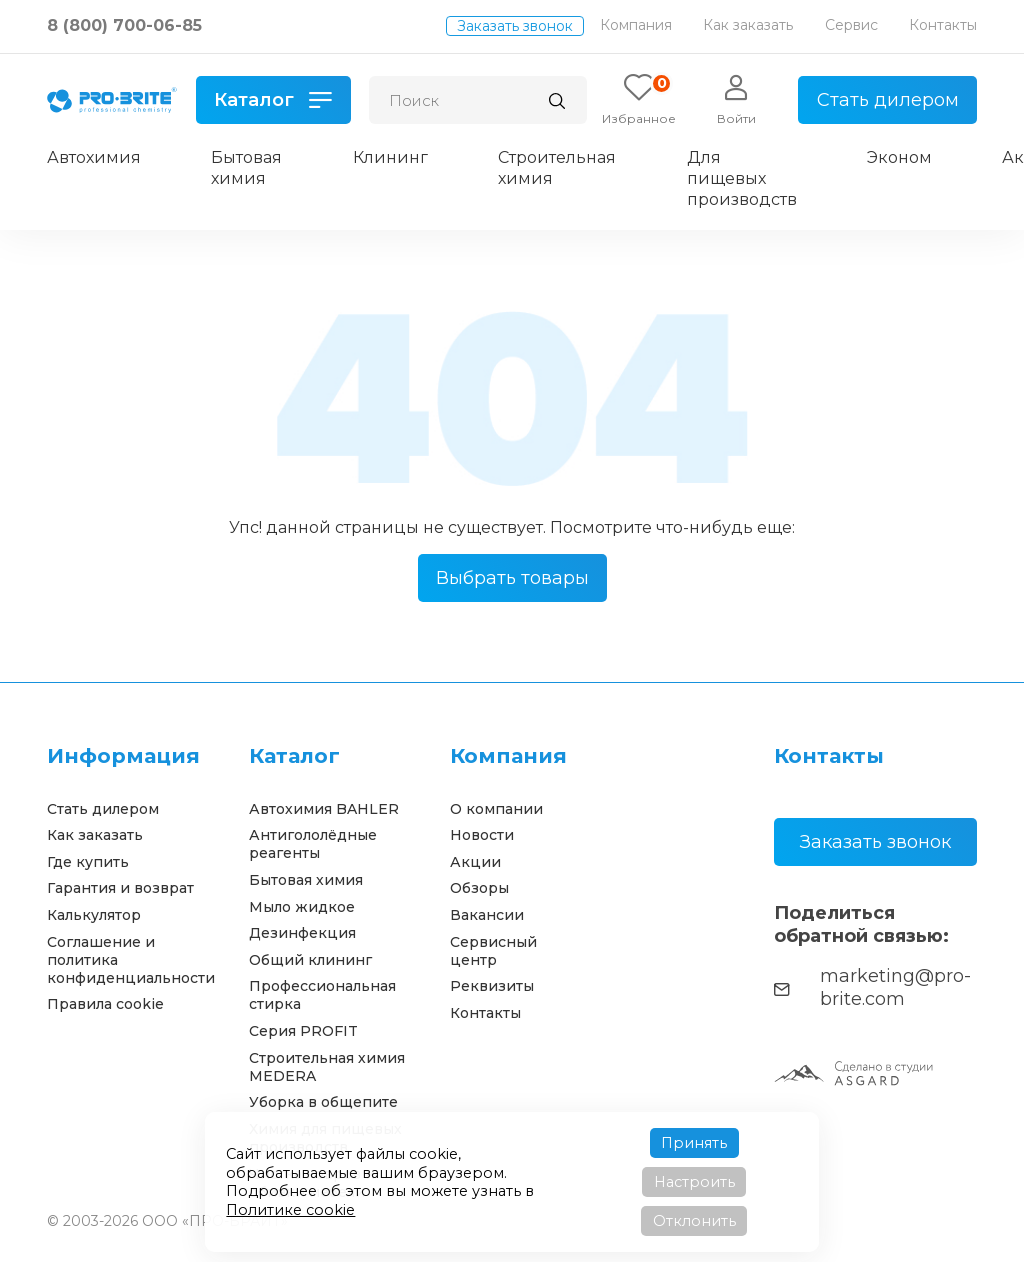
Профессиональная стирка (322, 995)
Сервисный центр (493, 951)
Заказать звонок (515, 26)
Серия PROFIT (303, 1031)
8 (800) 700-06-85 (124, 25)
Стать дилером (888, 100)
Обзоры (479, 888)
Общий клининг (310, 960)
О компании (496, 809)
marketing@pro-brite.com (872, 987)
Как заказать (748, 25)
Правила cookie (105, 1004)
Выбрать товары (512, 578)
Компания (636, 25)
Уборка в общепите (323, 1102)
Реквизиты (492, 986)
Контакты (943, 25)
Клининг (390, 157)
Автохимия (94, 157)
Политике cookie (290, 1210)
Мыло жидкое (302, 907)
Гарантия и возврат (120, 888)
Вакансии (487, 915)
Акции (475, 862)
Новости (482, 835)
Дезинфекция (302, 933)
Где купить (88, 862)
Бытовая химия (246, 168)
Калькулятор (94, 915)
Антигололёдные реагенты (313, 844)
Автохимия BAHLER (324, 809)
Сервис (851, 25)
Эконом (899, 157)
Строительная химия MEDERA (327, 1067)
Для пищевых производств (742, 178)
